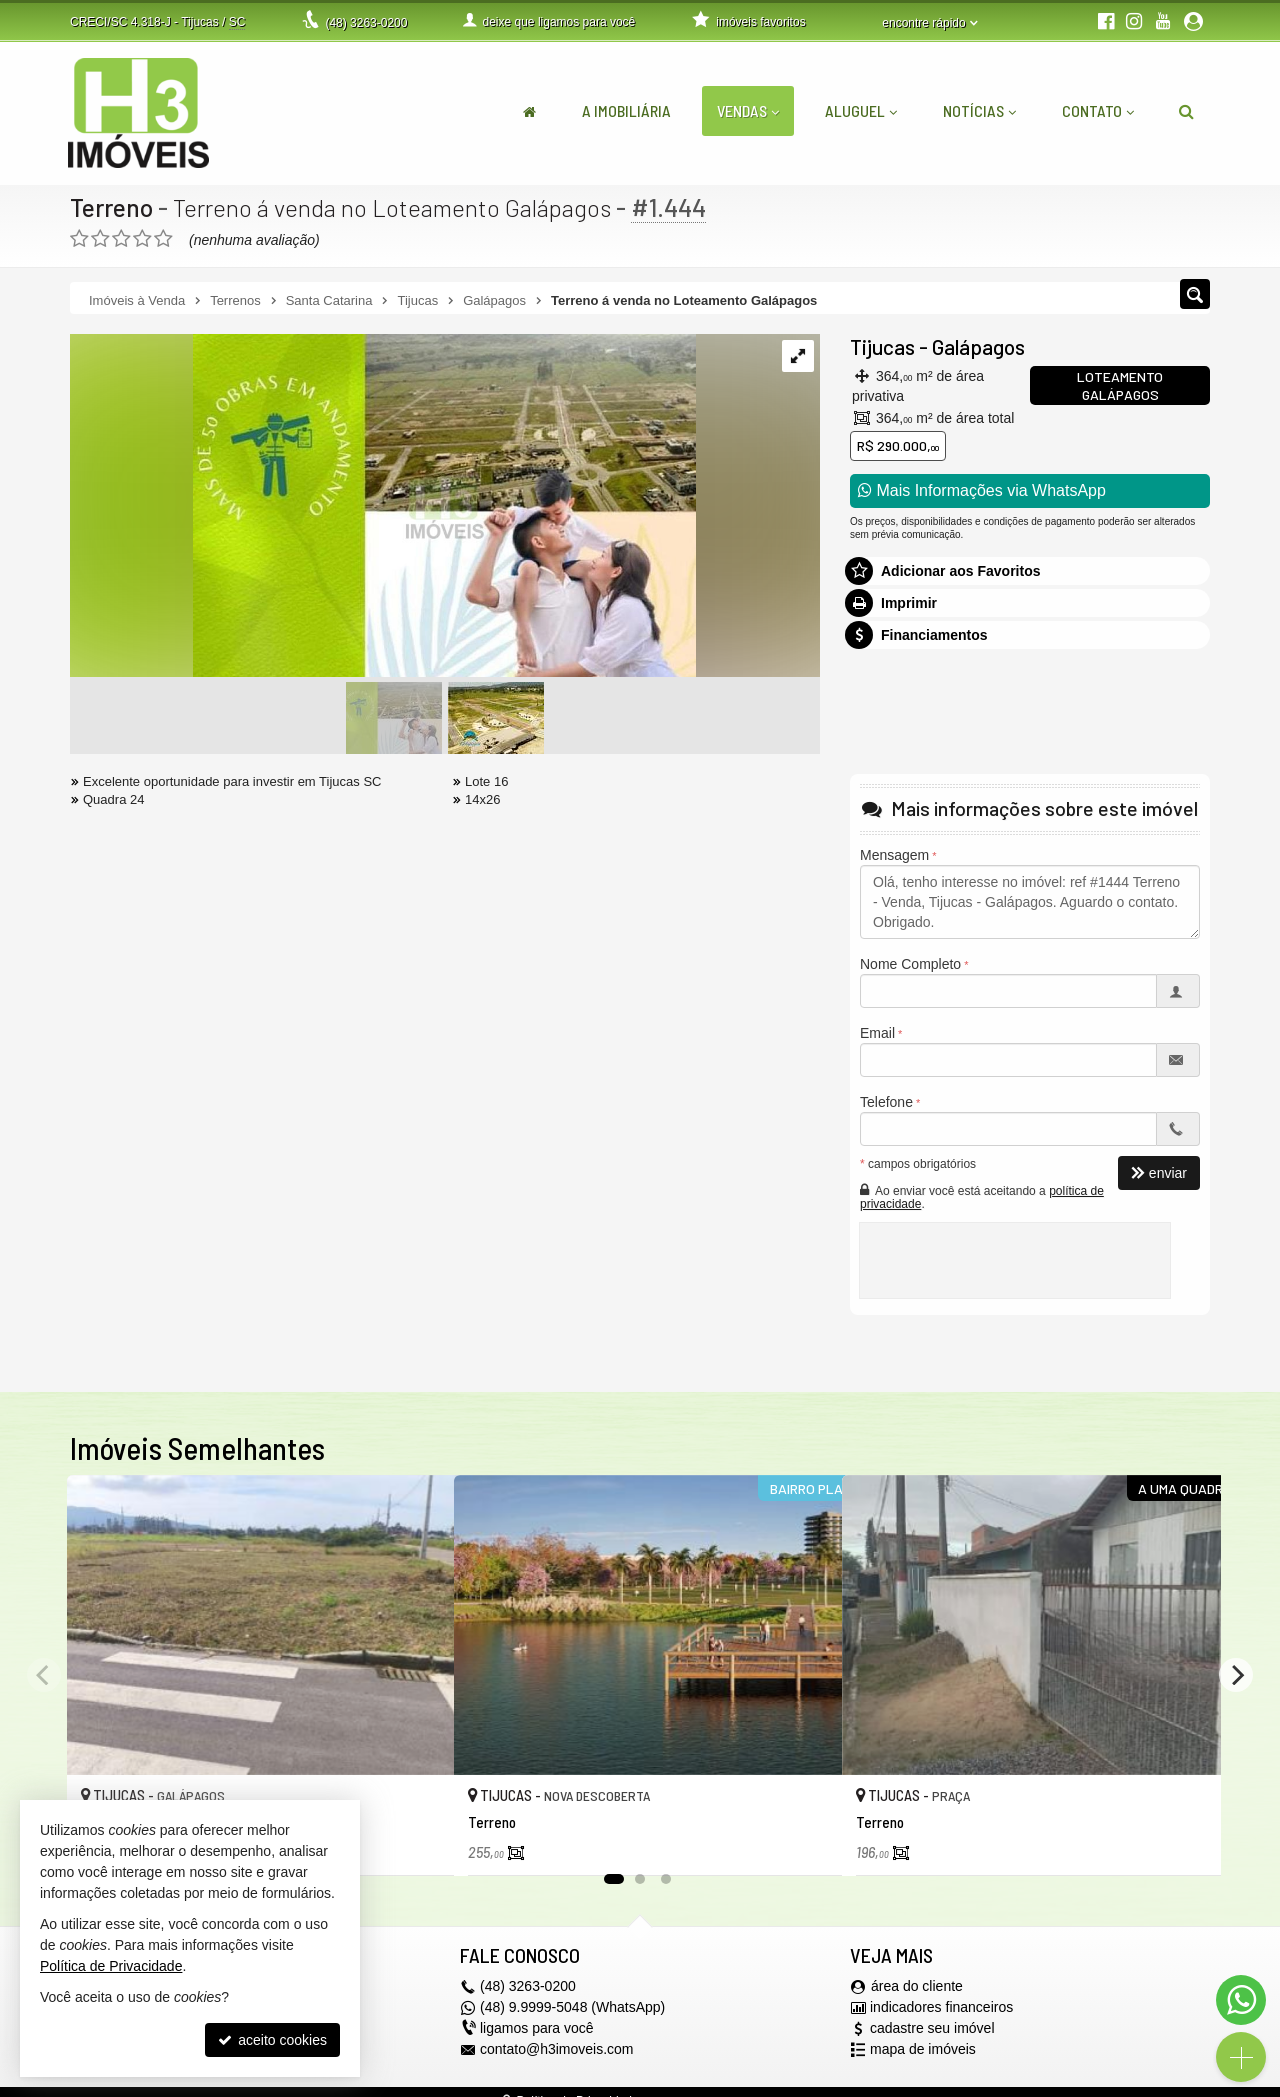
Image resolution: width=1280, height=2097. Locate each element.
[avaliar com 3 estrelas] (121, 239)
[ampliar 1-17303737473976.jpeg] (383, 507)
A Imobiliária (626, 110)
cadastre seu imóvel (932, 2029)
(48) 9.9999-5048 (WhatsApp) (572, 2008)
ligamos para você (537, 2029)
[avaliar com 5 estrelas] (163, 239)
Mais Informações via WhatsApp (982, 490)
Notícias (979, 110)
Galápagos (978, 346)
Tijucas (882, 346)
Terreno (112, 207)
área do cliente (917, 1987)
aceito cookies (272, 2040)
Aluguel (861, 110)
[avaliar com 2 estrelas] (100, 239)
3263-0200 (366, 23)
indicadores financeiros (941, 2008)
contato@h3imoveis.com (557, 2050)
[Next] (1236, 1675)
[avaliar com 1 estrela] (79, 239)
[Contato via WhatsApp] (1241, 2000)
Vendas (748, 110)
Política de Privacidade (111, 1966)
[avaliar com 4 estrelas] (142, 239)
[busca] (1186, 111)
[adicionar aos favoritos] (417, 1844)
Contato (1098, 110)
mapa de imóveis (923, 2050)
